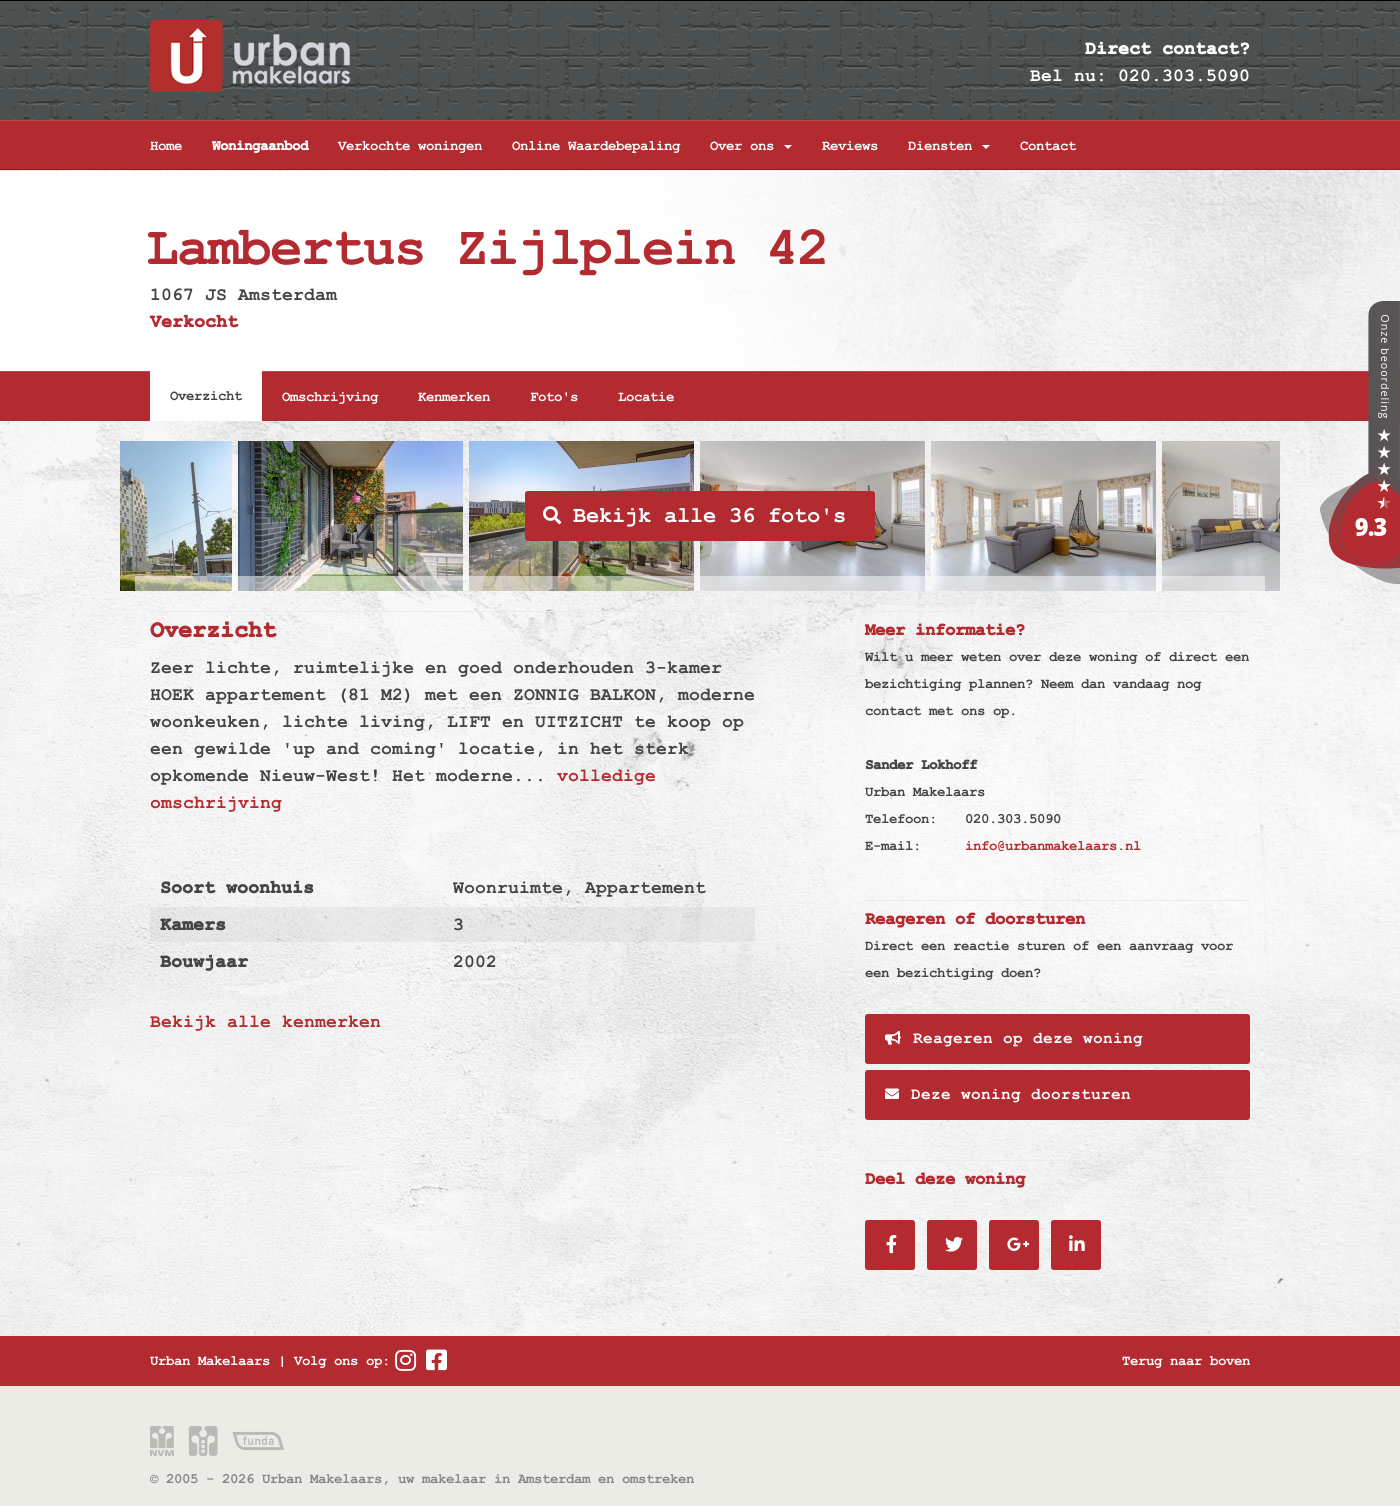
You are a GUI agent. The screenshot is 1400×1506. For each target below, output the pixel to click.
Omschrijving (330, 397)
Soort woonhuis (237, 887)
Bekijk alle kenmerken (265, 1021)
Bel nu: (1068, 75)
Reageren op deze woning (1014, 1039)
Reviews (850, 146)
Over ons (751, 146)
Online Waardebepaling (596, 146)
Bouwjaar (204, 961)
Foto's (554, 397)
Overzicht (206, 396)
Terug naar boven (1186, 1361)
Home (166, 146)
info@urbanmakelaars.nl (1053, 846)
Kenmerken (454, 397)
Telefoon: (901, 819)
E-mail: (893, 846)
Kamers (193, 924)
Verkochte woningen (410, 146)
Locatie (646, 397)
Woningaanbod (260, 146)
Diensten (949, 146)
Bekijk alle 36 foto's (694, 516)
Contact (1048, 146)
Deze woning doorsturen (1008, 1095)
